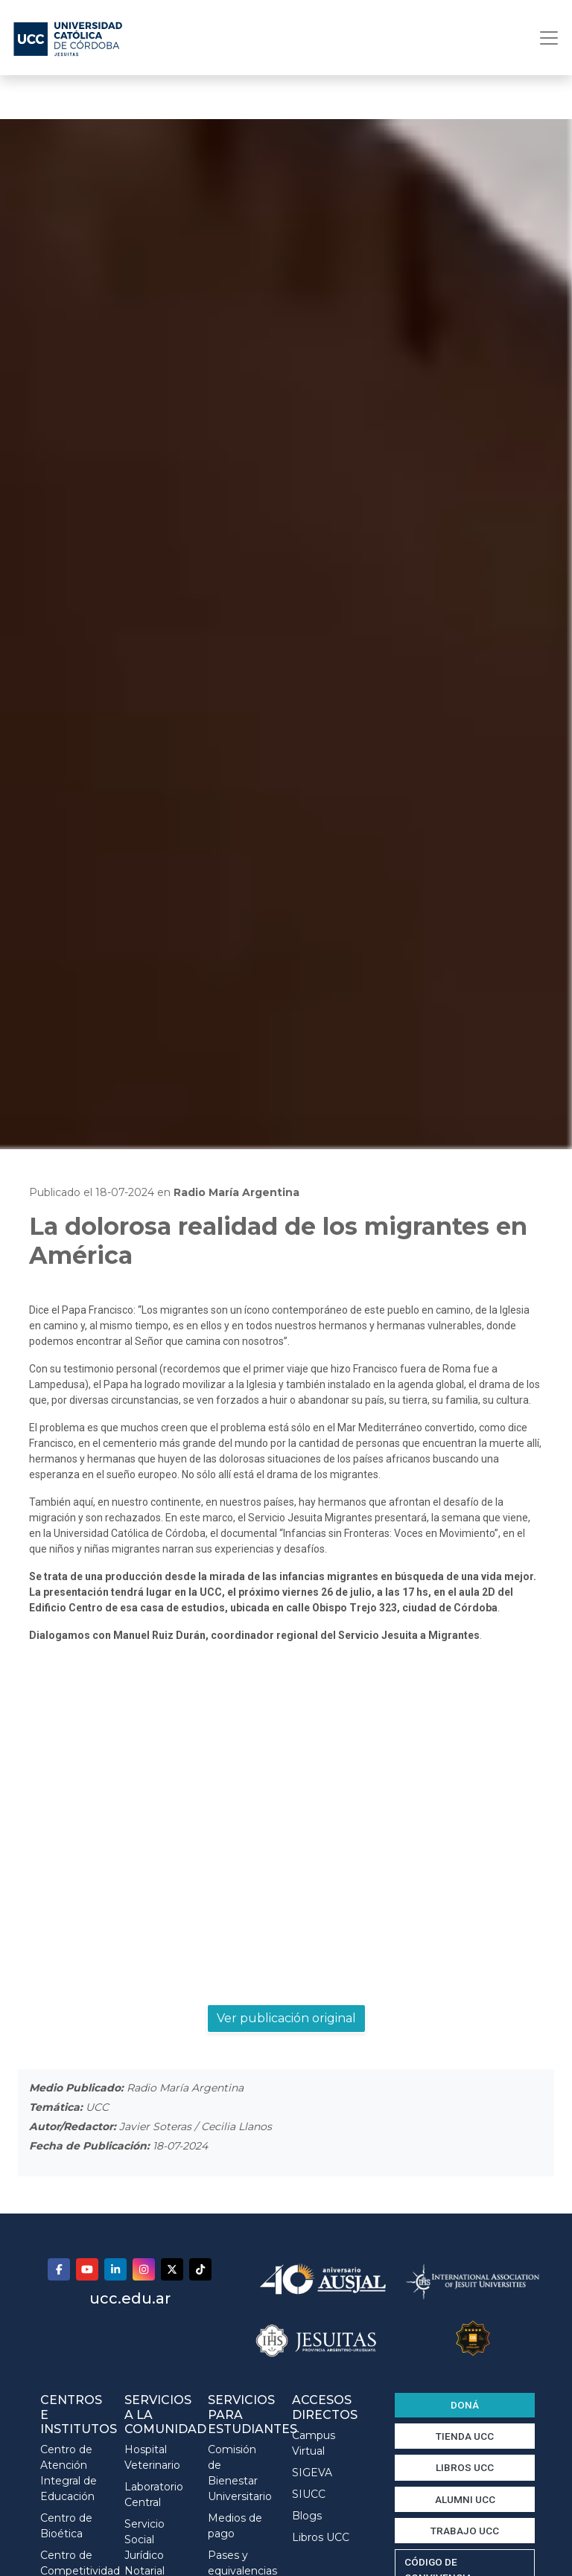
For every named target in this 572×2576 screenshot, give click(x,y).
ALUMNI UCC (465, 2499)
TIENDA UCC (465, 2436)
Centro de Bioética (66, 2525)
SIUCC (308, 2494)
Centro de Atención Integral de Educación (68, 2473)
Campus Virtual (313, 2443)
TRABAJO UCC (464, 2531)
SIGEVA (312, 2472)
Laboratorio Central (153, 2494)
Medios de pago (235, 2525)
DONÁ (465, 2405)
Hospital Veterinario (152, 2457)
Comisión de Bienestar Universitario (239, 2473)
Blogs (307, 2515)
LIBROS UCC (465, 2467)
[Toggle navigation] (544, 38)
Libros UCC (320, 2537)
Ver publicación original (286, 2018)
